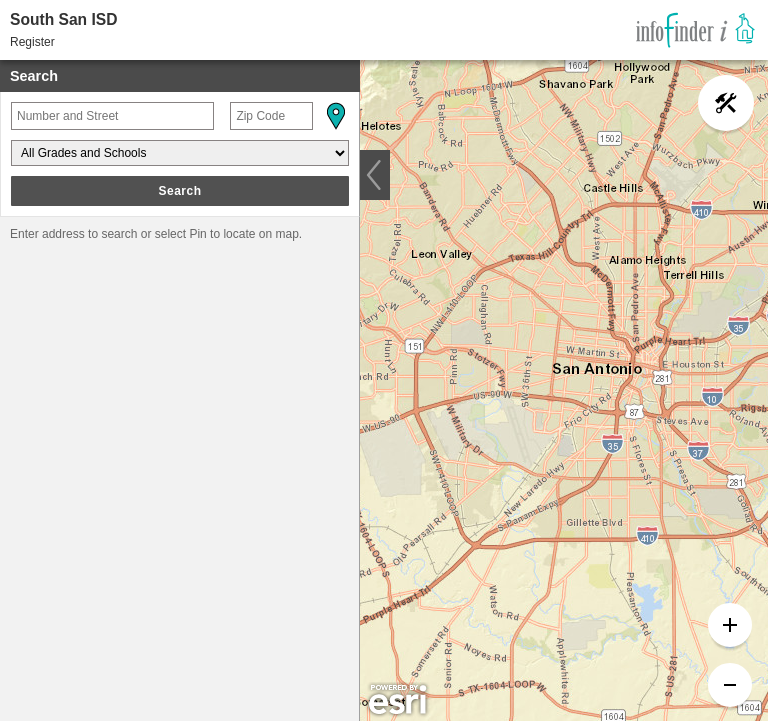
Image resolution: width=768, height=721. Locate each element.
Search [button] (179, 191)
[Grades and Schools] (180, 153)
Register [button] (32, 42)
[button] (335, 116)
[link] (695, 30)
